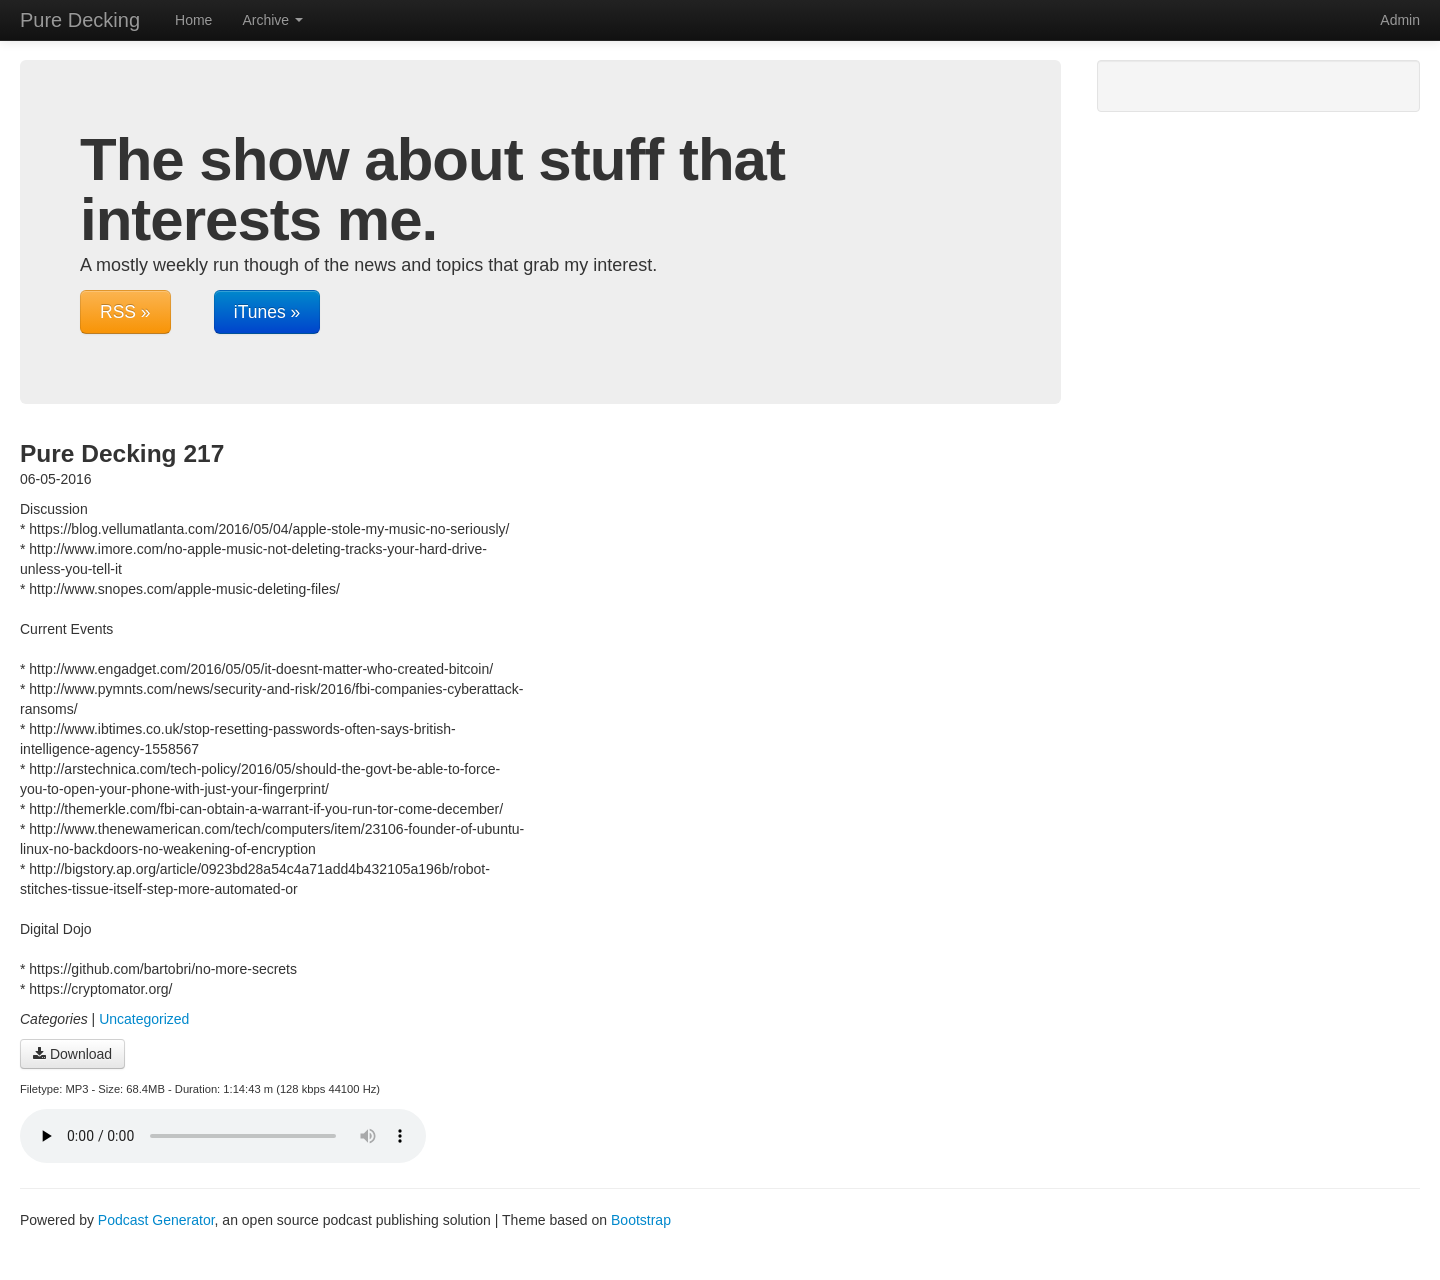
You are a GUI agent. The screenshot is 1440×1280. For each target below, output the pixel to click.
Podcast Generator (156, 1220)
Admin (1400, 20)
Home (193, 20)
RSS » (125, 312)
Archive (272, 20)
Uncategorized (144, 1019)
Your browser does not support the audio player (223, 1136)
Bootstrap (641, 1220)
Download (72, 1054)
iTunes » (267, 312)
